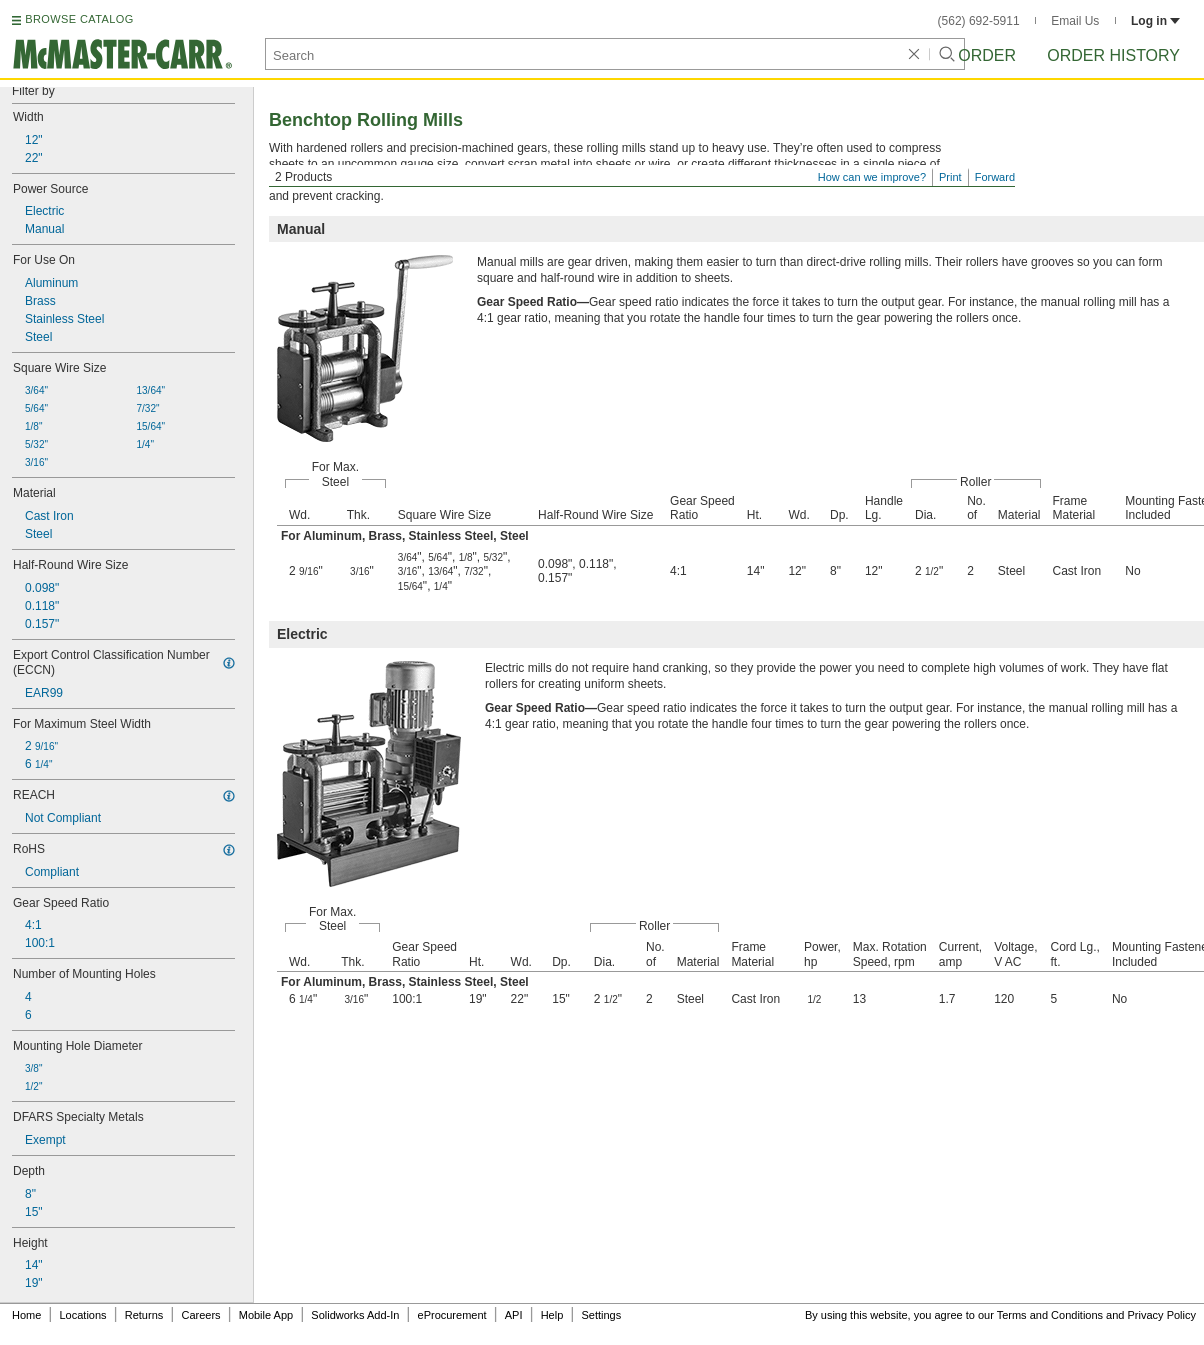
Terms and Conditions (1050, 1315)
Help (552, 1315)
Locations (83, 1315)
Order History (1113, 55)
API (514, 1315)
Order (987, 55)
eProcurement (452, 1315)
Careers (200, 1315)
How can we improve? (872, 177)
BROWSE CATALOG (79, 19)
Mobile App (266, 1315)
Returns (144, 1315)
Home (26, 1315)
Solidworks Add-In (355, 1315)
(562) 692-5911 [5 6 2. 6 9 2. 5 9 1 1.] (979, 21)
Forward (995, 177)
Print (950, 177)
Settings (601, 1315)
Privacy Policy (1162, 1315)
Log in (1155, 21)
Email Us (1075, 21)
